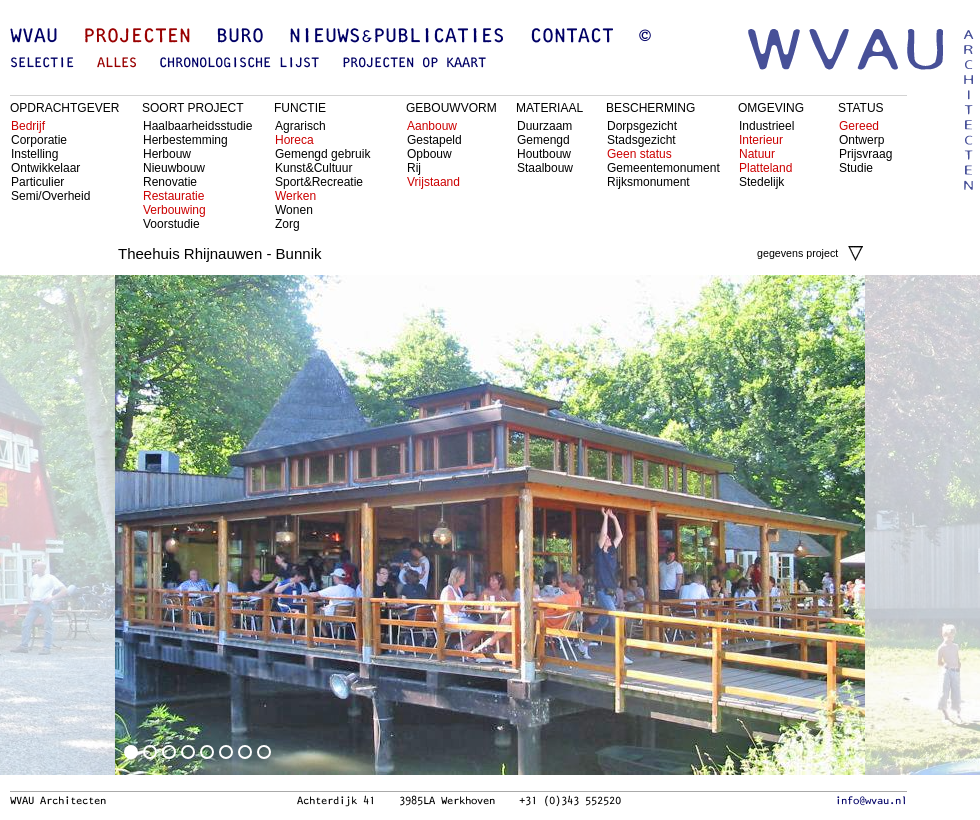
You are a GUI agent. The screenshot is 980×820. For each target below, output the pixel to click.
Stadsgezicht (641, 140)
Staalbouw (545, 168)
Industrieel (766, 126)
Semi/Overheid (50, 196)
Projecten (137, 37)
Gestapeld (434, 140)
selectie (42, 63)
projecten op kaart (414, 63)
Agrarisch (300, 126)
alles (117, 63)
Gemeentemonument (663, 168)
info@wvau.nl (871, 801)
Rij (414, 168)
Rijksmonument (648, 182)
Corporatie (39, 140)
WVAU (34, 37)
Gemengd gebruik (322, 154)
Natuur (757, 154)
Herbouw (167, 154)
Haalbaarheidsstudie (197, 126)
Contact (572, 37)
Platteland (765, 168)
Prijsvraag (865, 154)
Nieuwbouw (174, 168)
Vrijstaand (433, 182)
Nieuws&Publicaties (397, 37)
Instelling (34, 154)
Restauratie (173, 196)
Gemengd (543, 140)
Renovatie (170, 182)
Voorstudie (171, 224)
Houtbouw (544, 154)
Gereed (859, 126)
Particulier (37, 182)
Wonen (294, 210)
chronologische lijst (239, 63)
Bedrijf (28, 126)
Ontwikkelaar (45, 168)
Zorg (287, 224)
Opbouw (429, 154)
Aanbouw (432, 126)
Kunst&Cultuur (313, 168)
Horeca (294, 140)
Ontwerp (861, 140)
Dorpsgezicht (642, 126)
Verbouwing (174, 210)
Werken (295, 196)
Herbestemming (185, 140)
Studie (856, 168)
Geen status (639, 154)
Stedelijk (761, 182)
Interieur (761, 140)
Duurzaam (544, 126)
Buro (240, 37)
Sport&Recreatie (319, 182)
